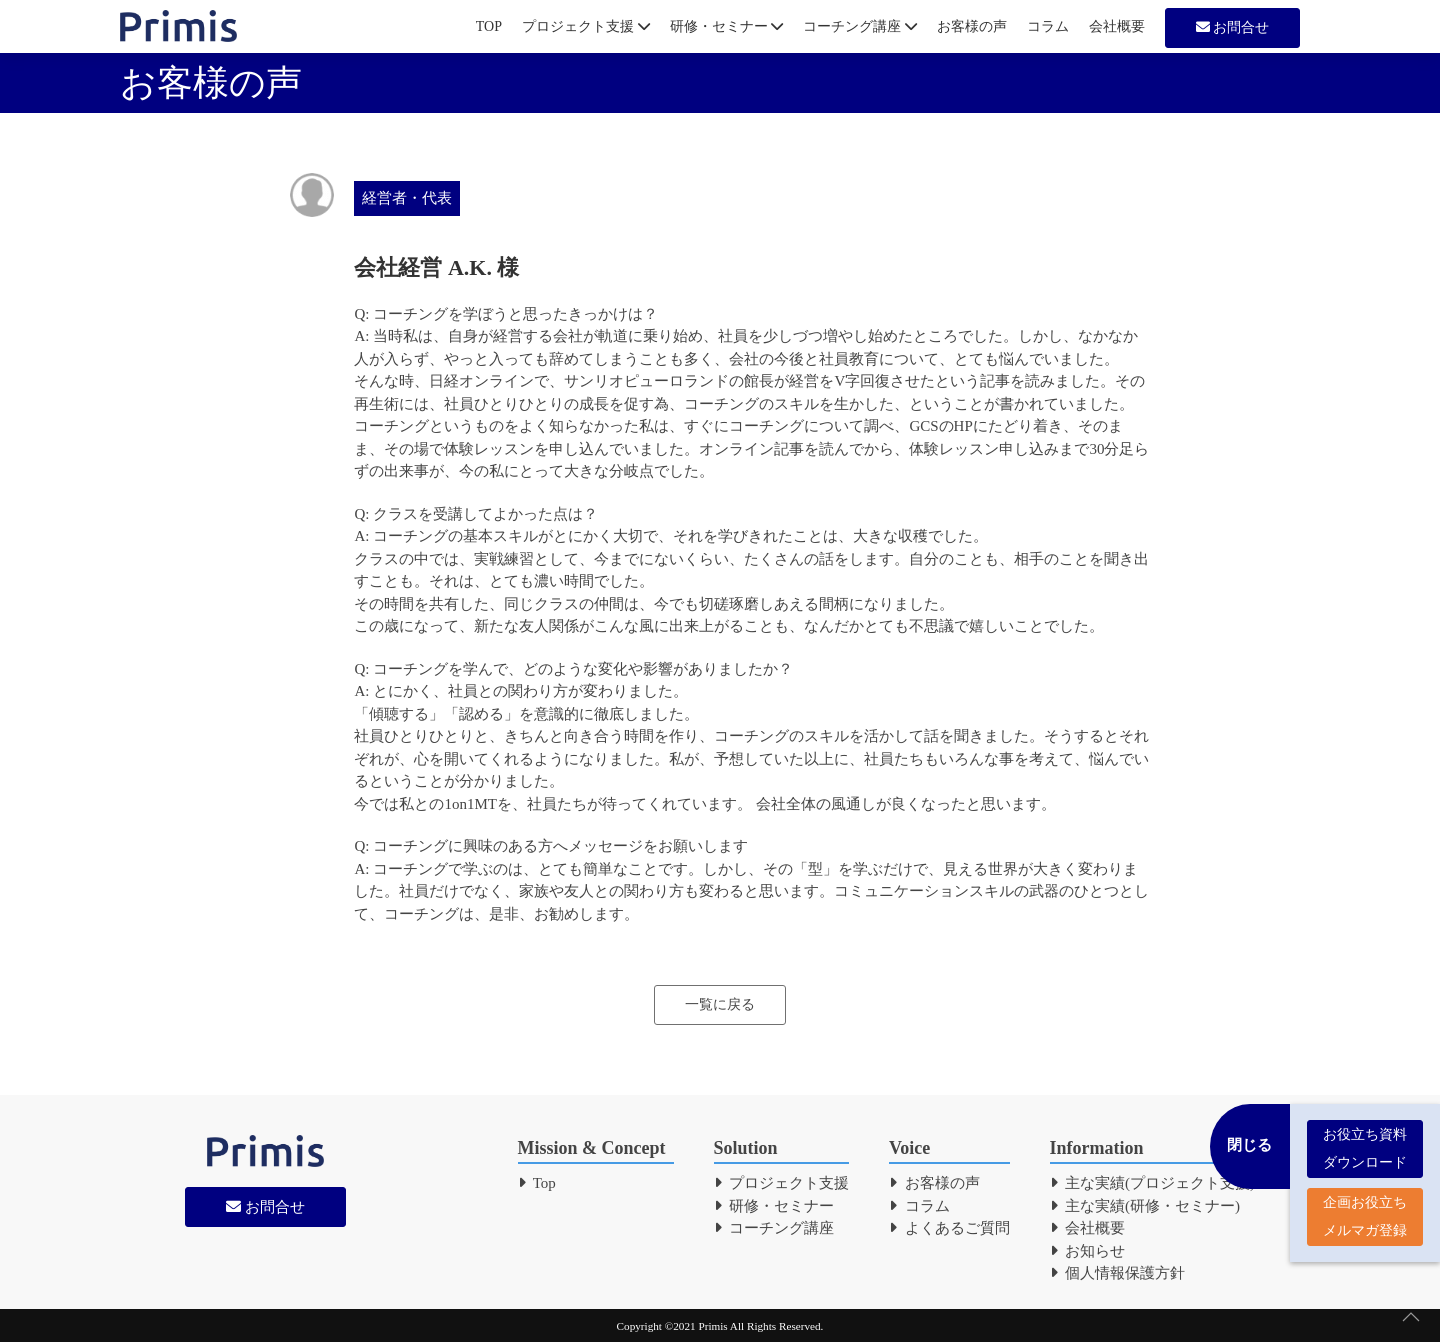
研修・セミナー (727, 26)
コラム (1048, 26)
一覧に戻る (720, 1004)
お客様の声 (972, 26)
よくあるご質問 (949, 1228)
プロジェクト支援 (586, 26)
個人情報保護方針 (1118, 1273)
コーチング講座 (860, 26)
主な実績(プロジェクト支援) (1153, 1183)
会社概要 (1117, 26)
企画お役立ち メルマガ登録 (1365, 1206)
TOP (489, 26)
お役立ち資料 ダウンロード (1365, 1138)
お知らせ (1088, 1251)
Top (537, 1183)
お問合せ (1233, 27)
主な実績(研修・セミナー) (1145, 1206)
